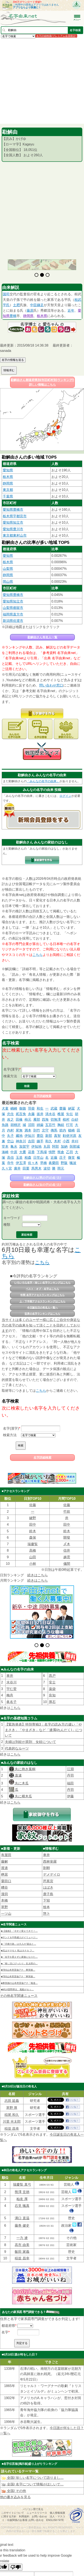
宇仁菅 (11, 1678)
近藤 (54, 1157)
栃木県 (42, 316)
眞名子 (11, 1691)
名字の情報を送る (13, 359)
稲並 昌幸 (11, 2118)
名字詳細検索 (42, 1096)
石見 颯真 (22, 2195)
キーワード (11, 1218)
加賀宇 (24, 1146)
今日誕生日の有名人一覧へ (42, 1307)
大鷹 (22, 1152)
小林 (32, 1563)
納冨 (71, 1108)
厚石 (52, 1691)
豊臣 (40, 1135)
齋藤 (62, 1108)
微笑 (71, 1157)
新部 (48, 1135)
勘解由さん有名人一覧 (42, 637)
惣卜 (46, 1902)
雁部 (36, 1119)
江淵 (70, 1758)
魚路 (5, 1125)
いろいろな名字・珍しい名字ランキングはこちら (42, 1282)
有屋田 (6, 1844)
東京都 (8, 490)
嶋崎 (13, 1108)
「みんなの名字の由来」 (43, 781)
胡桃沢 (15, 1125)
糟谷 (4, 1876)
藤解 (4, 1850)
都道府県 (8, 2315)
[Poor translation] (15, 2556)
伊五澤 (21, 1163)
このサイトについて (12, 2502)
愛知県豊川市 (13, 529)
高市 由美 (22, 2234)
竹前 (66, 1511)
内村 (10, 1130)
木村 (57, 1141)
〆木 (66, 1544)
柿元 (28, 1119)
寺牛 (10, 1163)
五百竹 (50, 1125)
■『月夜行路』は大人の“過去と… (18, 1933)
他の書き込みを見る (15, 2486)
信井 (66, 1550)
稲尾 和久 (11, 2103)
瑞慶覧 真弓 (22, 2173)
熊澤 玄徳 (22, 2181)
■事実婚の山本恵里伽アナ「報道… (19, 1972)
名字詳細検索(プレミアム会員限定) (56, 35)
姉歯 (40, 1125)
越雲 (66, 1557)
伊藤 (70, 1785)
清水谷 (50, 1114)
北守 (45, 1130)
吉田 (31, 1141)
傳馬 (54, 1130)
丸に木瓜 (19, 1772)
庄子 (62, 1157)
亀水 (13, 1146)
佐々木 (33, 1163)
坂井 (40, 1114)
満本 (28, 1130)
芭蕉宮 (48, 1870)
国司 (6, 294)
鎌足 (40, 305)
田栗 (26, 1168)
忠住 (10, 1114)
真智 (57, 1135)
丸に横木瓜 (23, 1785)
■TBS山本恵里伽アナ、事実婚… (18, 1959)
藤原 (30, 310)
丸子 (10, 1135)
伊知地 (36, 1146)
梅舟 (9, 1684)
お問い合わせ (39, 2505)
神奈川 (21, 1141)
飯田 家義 (22, 2241)
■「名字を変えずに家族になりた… (19, 1946)
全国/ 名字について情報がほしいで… (32, 2473)
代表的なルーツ (17, 1737)
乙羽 (69, 1152)
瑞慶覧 (33, 1544)
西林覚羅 (50, 1850)
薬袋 (52, 1678)
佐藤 (32, 1505)
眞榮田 (54, 1163)
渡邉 (4, 1857)
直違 (18, 1764)
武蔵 (54, 1108)
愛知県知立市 (13, 522)
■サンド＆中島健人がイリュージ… (19, 1926)
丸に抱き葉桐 (24, 1758)
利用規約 (24, 2505)
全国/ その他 (13, 2480)
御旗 (22, 1108)
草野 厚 (11, 2097)
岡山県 (8, 581)
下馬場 (42, 1152)
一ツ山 (6, 1902)
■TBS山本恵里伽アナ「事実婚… (18, 1965)
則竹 (36, 1130)
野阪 (64, 1163)
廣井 (17, 1168)
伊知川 (30, 1135)
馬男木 (36, 1168)
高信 (10, 1157)
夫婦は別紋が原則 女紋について (30, 1731)
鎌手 (40, 1141)
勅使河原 (69, 1135)
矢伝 (69, 1114)
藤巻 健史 (22, 2214)
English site (55, 2509)
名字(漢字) (11, 1069)
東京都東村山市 (15, 535)
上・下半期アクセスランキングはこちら (42, 1301)
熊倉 (60, 1152)
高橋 (32, 1550)
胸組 (60, 1125)
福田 (70, 1772)
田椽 (19, 1119)
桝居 (4, 1863)
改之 (10, 1119)
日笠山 (38, 1157)
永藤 (31, 1114)
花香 (31, 1152)
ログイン (65, 796)
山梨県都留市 (13, 608)
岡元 (60, 1168)
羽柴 (31, 1108)
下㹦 (46, 1889)
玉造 (19, 1157)
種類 (6, 1224)
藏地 (19, 1135)
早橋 (43, 1163)
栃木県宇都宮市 (15, 516)
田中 (32, 1524)
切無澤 (56, 1119)
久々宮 (7, 1168)
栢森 (28, 1157)
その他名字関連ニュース (19, 1985)
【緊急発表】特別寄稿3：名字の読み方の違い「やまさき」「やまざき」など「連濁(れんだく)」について (43, 1719)
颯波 (73, 1163)
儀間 (66, 1563)
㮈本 (46, 1896)
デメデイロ (51, 1863)
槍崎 (71, 1130)
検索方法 (10, 1076)
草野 (4, 1896)
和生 (40, 1108)
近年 (71, 310)
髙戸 (52, 1665)
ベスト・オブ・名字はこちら (42, 1288)
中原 (13, 1152)
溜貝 (4, 1883)
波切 (46, 1168)
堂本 (5, 1146)
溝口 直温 (22, 2207)
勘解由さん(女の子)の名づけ (42, 1184)
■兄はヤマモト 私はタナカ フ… (17, 1939)
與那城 (75, 1146)
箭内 (62, 1130)
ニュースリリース (37, 2502)
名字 (4, 2321)
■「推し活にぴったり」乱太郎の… (19, 1952)
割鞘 (46, 1857)
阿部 (55, 1146)
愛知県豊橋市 (13, 509)
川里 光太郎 (12, 2111)
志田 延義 (11, 2090)
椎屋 (60, 1114)
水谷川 (11, 1671)
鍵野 (32, 1518)
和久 (48, 1141)
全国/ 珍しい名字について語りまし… (32, 2467)
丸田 (46, 1146)
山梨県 (8, 568)
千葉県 (8, 496)
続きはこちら (37, 1575)
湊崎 (5, 1152)
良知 (52, 1684)
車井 (9, 1665)
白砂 (74, 1119)
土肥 (16, 305)
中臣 (33, 305)
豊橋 (13, 316)
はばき (48, 1876)
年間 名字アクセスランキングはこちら (42, 1295)
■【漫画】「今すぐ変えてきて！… (19, 1920)
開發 (66, 1537)
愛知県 (8, 470)
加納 (64, 1146)
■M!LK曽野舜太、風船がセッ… (17, 1978)
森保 (32, 1537)
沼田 (31, 1125)
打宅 (69, 1125)
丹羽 (70, 1764)
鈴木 (32, 1531)
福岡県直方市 (13, 614)
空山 (10, 1141)
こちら (37, 955)
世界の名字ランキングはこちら (42, 1313)
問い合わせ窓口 (51, 685)
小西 (66, 1141)
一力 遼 (22, 2227)
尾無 (19, 1130)
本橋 (4, 1889)
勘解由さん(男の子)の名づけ (42, 1177)
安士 (52, 1671)
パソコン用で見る (33, 2498)
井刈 (74, 1141)
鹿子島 (48, 1883)
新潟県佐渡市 (13, 621)
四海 (45, 1119)
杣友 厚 (22, 2188)
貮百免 (21, 1114)
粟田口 (6, 1870)
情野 (52, 1152)
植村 (66, 1119)
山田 (32, 1557)
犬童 (5, 1108)
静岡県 (28, 316)
